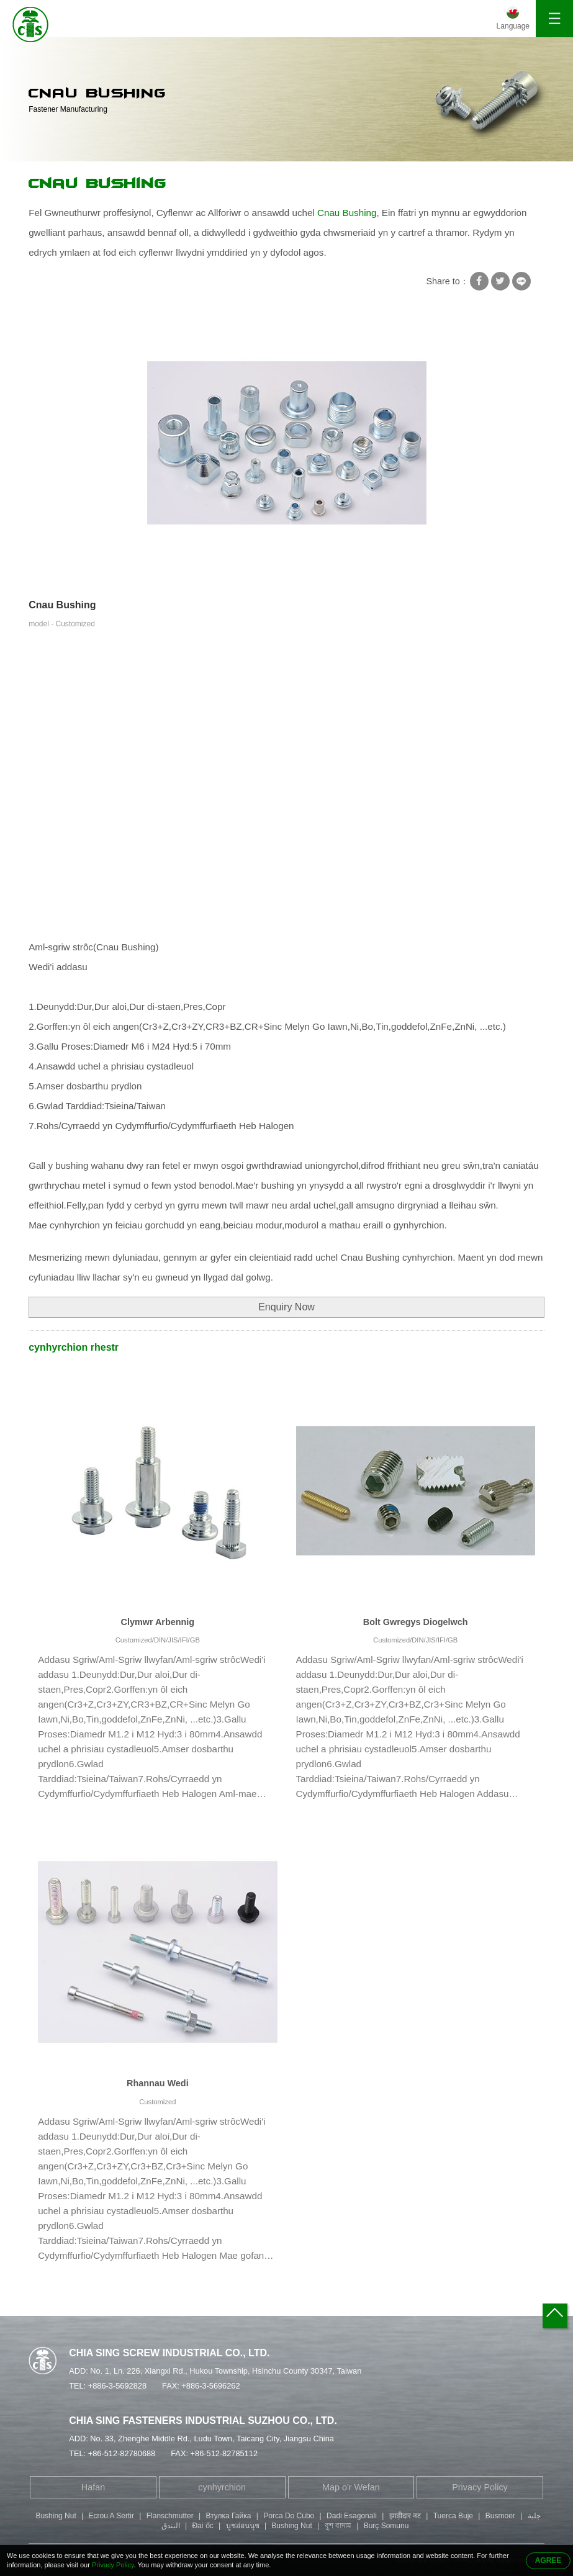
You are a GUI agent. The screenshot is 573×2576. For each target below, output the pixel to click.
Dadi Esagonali (352, 2515)
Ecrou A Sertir (111, 2515)
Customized (157, 2101)
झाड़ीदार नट (405, 2515)
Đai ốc (202, 2525)
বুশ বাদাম (338, 2525)
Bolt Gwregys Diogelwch (415, 1622)
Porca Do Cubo (288, 2515)
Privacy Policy (480, 2487)
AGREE (548, 2560)
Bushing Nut (55, 2515)
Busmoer (500, 2515)
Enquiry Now (286, 1307)
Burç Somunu (386, 2525)
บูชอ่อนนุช (242, 2525)
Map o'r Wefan (351, 2487)
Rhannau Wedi (158, 2083)
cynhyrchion (222, 2487)
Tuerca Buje (453, 2515)
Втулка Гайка (228, 2515)
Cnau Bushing (97, 183)
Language (513, 26)
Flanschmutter (170, 2515)
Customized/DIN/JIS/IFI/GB (157, 1640)
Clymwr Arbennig (158, 1622)
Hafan (93, 2487)
